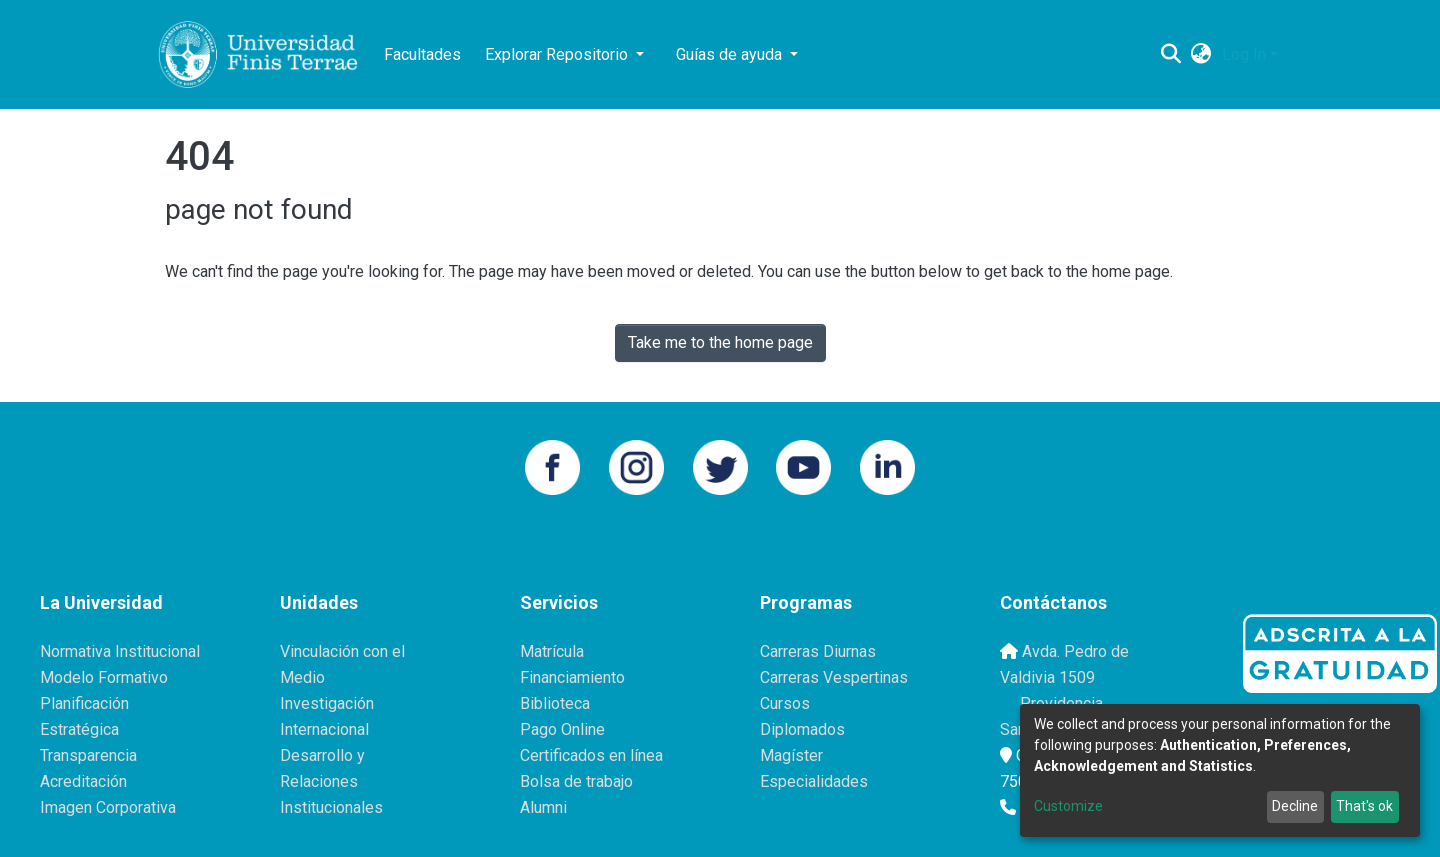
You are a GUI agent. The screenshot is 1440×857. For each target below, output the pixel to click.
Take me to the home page (720, 342)
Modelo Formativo (104, 677)
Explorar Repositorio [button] (558, 54)
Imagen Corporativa (108, 807)
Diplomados (802, 729)
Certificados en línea (591, 755)
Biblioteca (555, 703)
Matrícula (552, 651)
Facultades (422, 54)
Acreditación (83, 781)
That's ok (1364, 806)
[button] (1201, 55)
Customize (1068, 806)
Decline (1295, 806)
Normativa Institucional (120, 651)
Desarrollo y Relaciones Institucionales (331, 781)
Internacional (324, 729)
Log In (1244, 54)
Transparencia (88, 755)
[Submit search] (1171, 55)
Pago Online (562, 729)
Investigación (327, 703)
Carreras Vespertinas (834, 677)
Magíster (791, 755)
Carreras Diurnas (818, 651)
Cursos (785, 703)
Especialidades (814, 781)
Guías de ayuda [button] (731, 54)
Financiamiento (572, 677)
